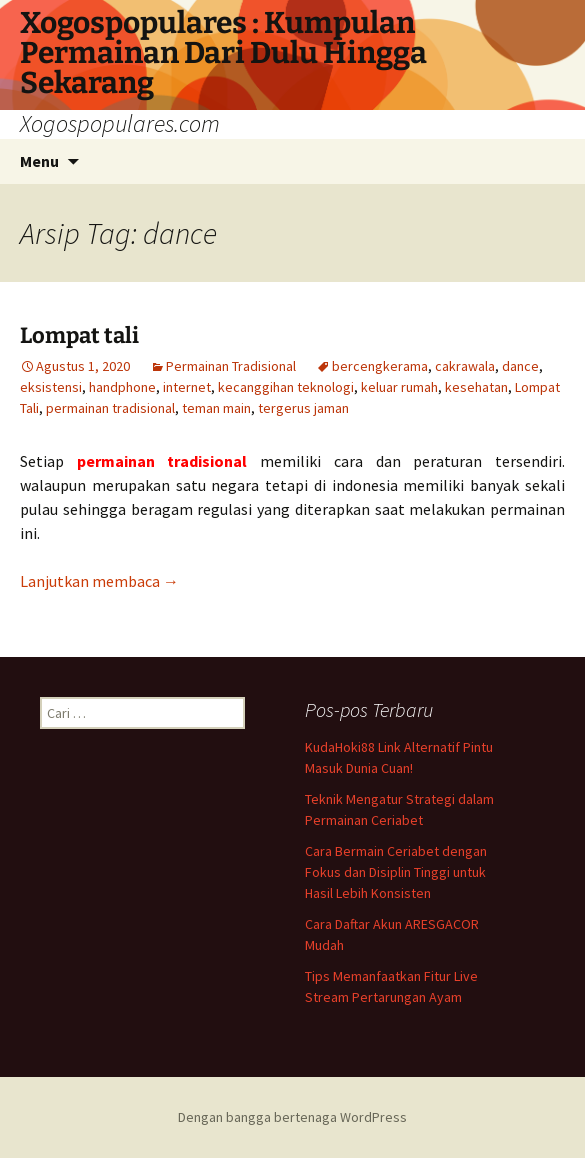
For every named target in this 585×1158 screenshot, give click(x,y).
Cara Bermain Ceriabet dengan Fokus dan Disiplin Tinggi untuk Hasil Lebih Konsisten (396, 872)
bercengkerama (380, 366)
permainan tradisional (110, 408)
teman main (216, 408)
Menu (39, 161)
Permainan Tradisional (231, 366)
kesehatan (476, 387)
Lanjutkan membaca (99, 581)
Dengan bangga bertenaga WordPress (292, 1117)
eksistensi (51, 387)
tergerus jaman (303, 408)
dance (520, 366)
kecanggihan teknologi (286, 387)
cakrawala (465, 366)
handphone (122, 387)
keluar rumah (399, 387)
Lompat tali (79, 335)
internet (187, 387)
